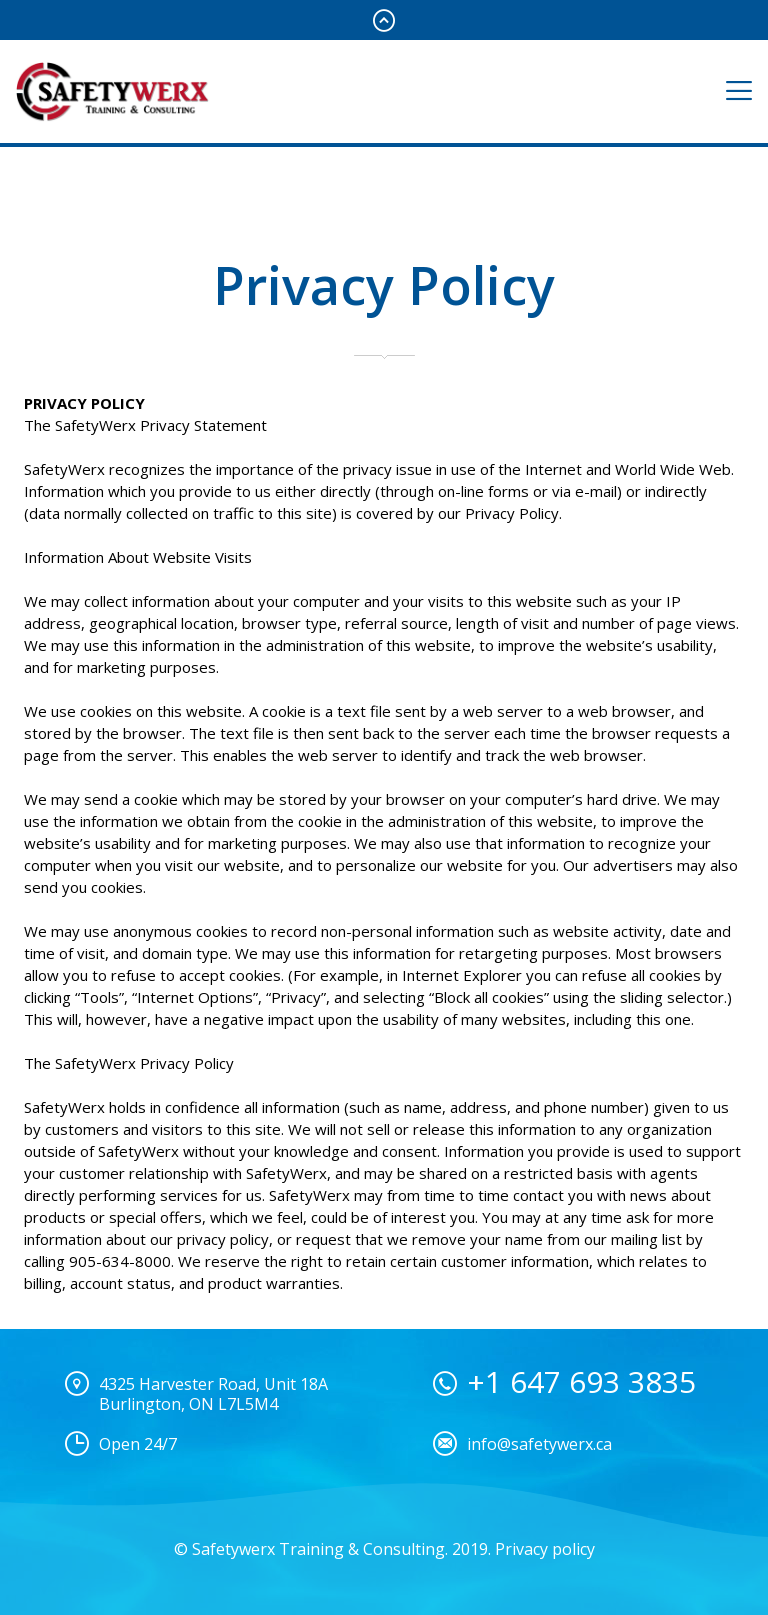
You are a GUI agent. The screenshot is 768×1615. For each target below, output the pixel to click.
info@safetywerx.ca (539, 1444)
